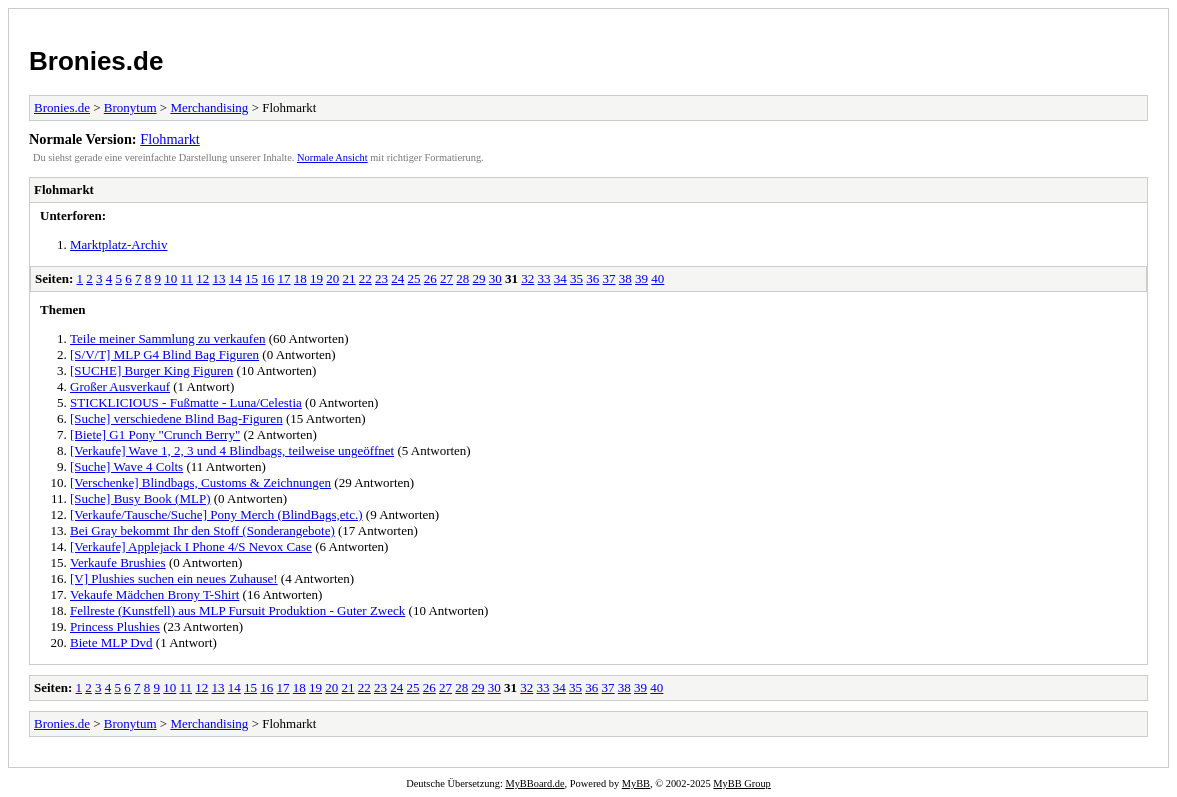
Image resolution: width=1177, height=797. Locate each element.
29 (479, 278)
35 (576, 278)
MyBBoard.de (534, 783)
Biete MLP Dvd (111, 642)
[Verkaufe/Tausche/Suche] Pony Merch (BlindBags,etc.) (216, 514)
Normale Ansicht (332, 157)
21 (349, 278)
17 (284, 278)
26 (430, 278)
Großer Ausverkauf (120, 386)
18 (300, 278)
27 (446, 278)
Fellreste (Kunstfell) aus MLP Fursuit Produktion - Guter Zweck (237, 610)
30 (495, 278)
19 (316, 278)
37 (609, 278)
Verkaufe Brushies (118, 562)
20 (332, 278)
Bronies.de (96, 61)
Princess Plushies (115, 626)
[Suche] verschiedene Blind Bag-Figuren (176, 418)
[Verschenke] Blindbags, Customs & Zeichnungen (200, 482)
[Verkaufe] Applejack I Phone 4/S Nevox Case (191, 546)
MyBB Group (741, 783)
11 (187, 278)
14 (235, 278)
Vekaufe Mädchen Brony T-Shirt (154, 594)
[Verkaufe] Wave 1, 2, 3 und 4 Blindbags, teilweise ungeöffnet (232, 450)
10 (170, 278)
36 (592, 278)
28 (462, 278)
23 (381, 278)
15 (251, 278)
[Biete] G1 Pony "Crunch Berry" (155, 434)
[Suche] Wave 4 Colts (126, 466)
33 (544, 278)
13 (219, 278)
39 (641, 278)
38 (625, 278)
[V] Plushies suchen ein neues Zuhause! (174, 578)
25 (414, 278)
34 (560, 278)
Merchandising (209, 107)
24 (397, 278)
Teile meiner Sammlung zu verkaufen (167, 338)
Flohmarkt (170, 139)
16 (267, 278)
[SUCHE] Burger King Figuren (151, 370)
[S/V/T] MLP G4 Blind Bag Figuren (164, 354)
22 (365, 278)
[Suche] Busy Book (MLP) (140, 498)
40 (657, 278)
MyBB (636, 783)
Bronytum (130, 107)
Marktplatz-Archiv (118, 244)
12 (202, 278)
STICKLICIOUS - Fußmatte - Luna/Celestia (186, 402)
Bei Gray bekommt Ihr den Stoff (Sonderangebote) (202, 530)
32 (527, 278)
